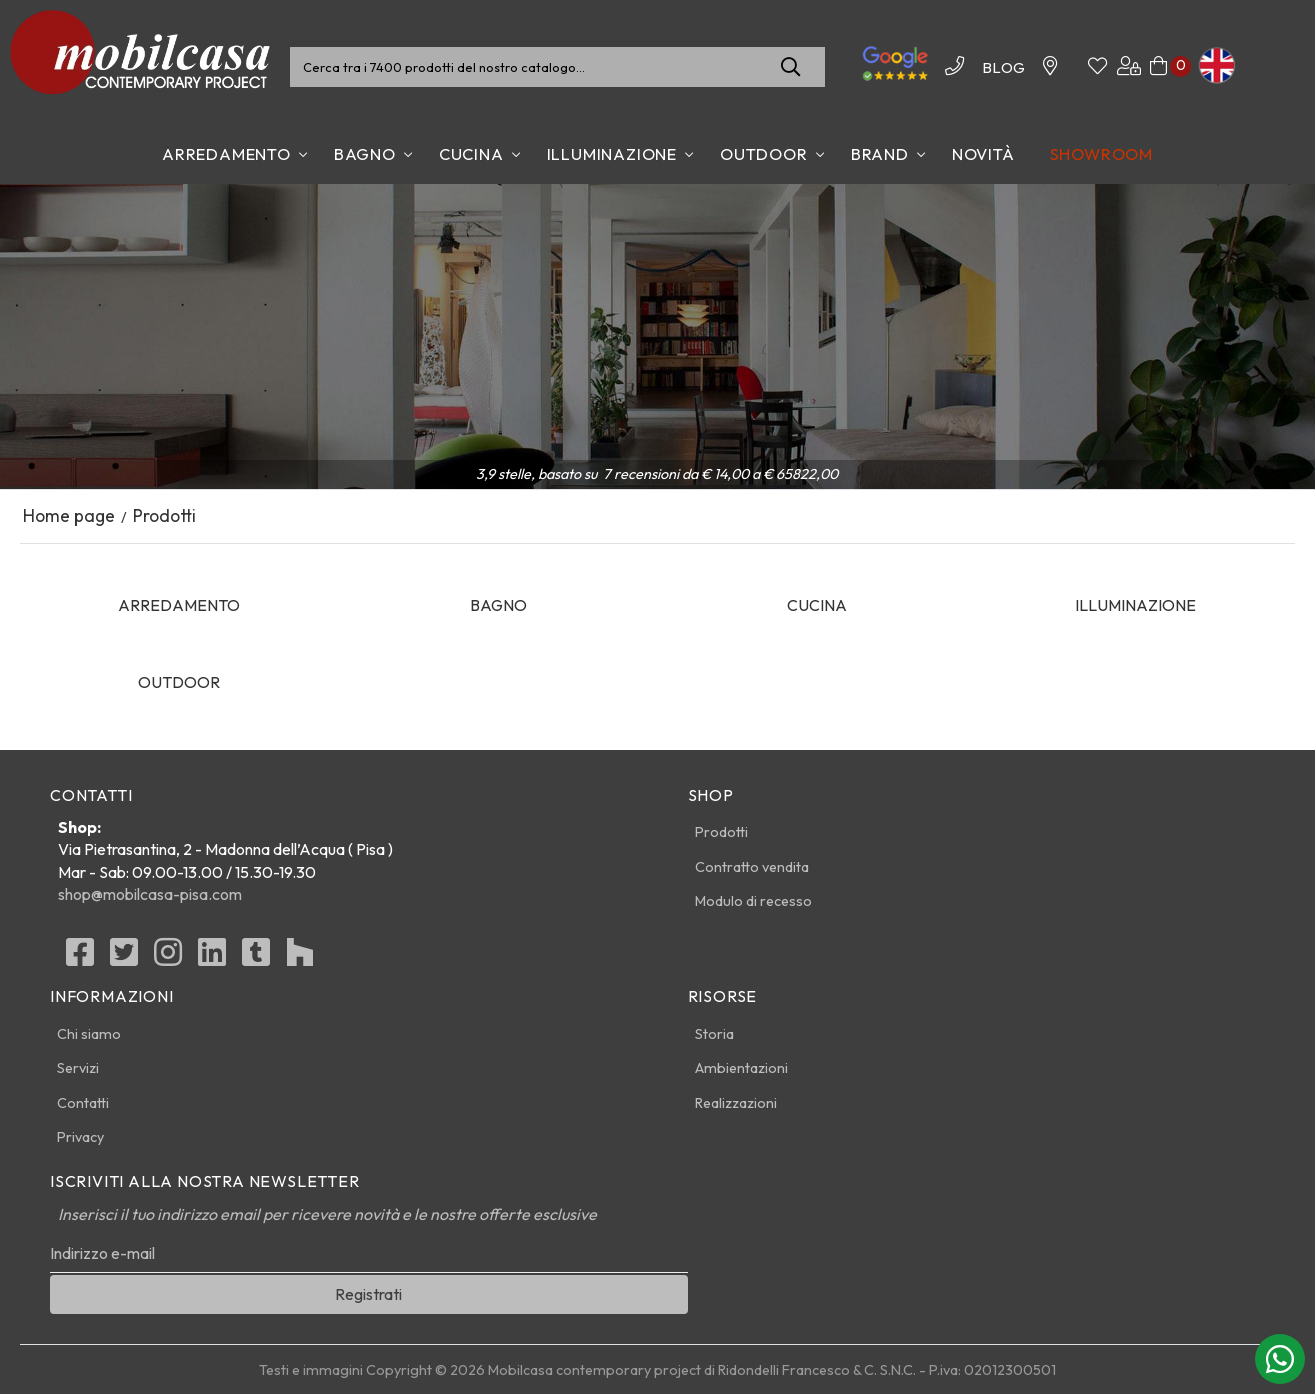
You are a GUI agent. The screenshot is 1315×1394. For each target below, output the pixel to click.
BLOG (1003, 67)
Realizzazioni (736, 1103)
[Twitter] (124, 958)
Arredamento (226, 154)
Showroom (1101, 154)
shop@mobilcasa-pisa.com (150, 894)
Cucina (471, 154)
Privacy (80, 1137)
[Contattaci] (1050, 67)
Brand (880, 154)
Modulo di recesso (753, 901)
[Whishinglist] (1097, 67)
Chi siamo (89, 1034)
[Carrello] (1158, 67)
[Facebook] (80, 958)
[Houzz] (300, 958)
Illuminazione (612, 154)
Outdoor (764, 154)
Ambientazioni (741, 1068)
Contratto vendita (752, 867)
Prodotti (721, 832)
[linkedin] (212, 958)
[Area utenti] (1129, 67)
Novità (983, 154)
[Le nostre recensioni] (895, 78)
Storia (714, 1034)
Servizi (78, 1068)
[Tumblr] (256, 958)
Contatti (83, 1103)
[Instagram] (168, 958)
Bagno (365, 154)
